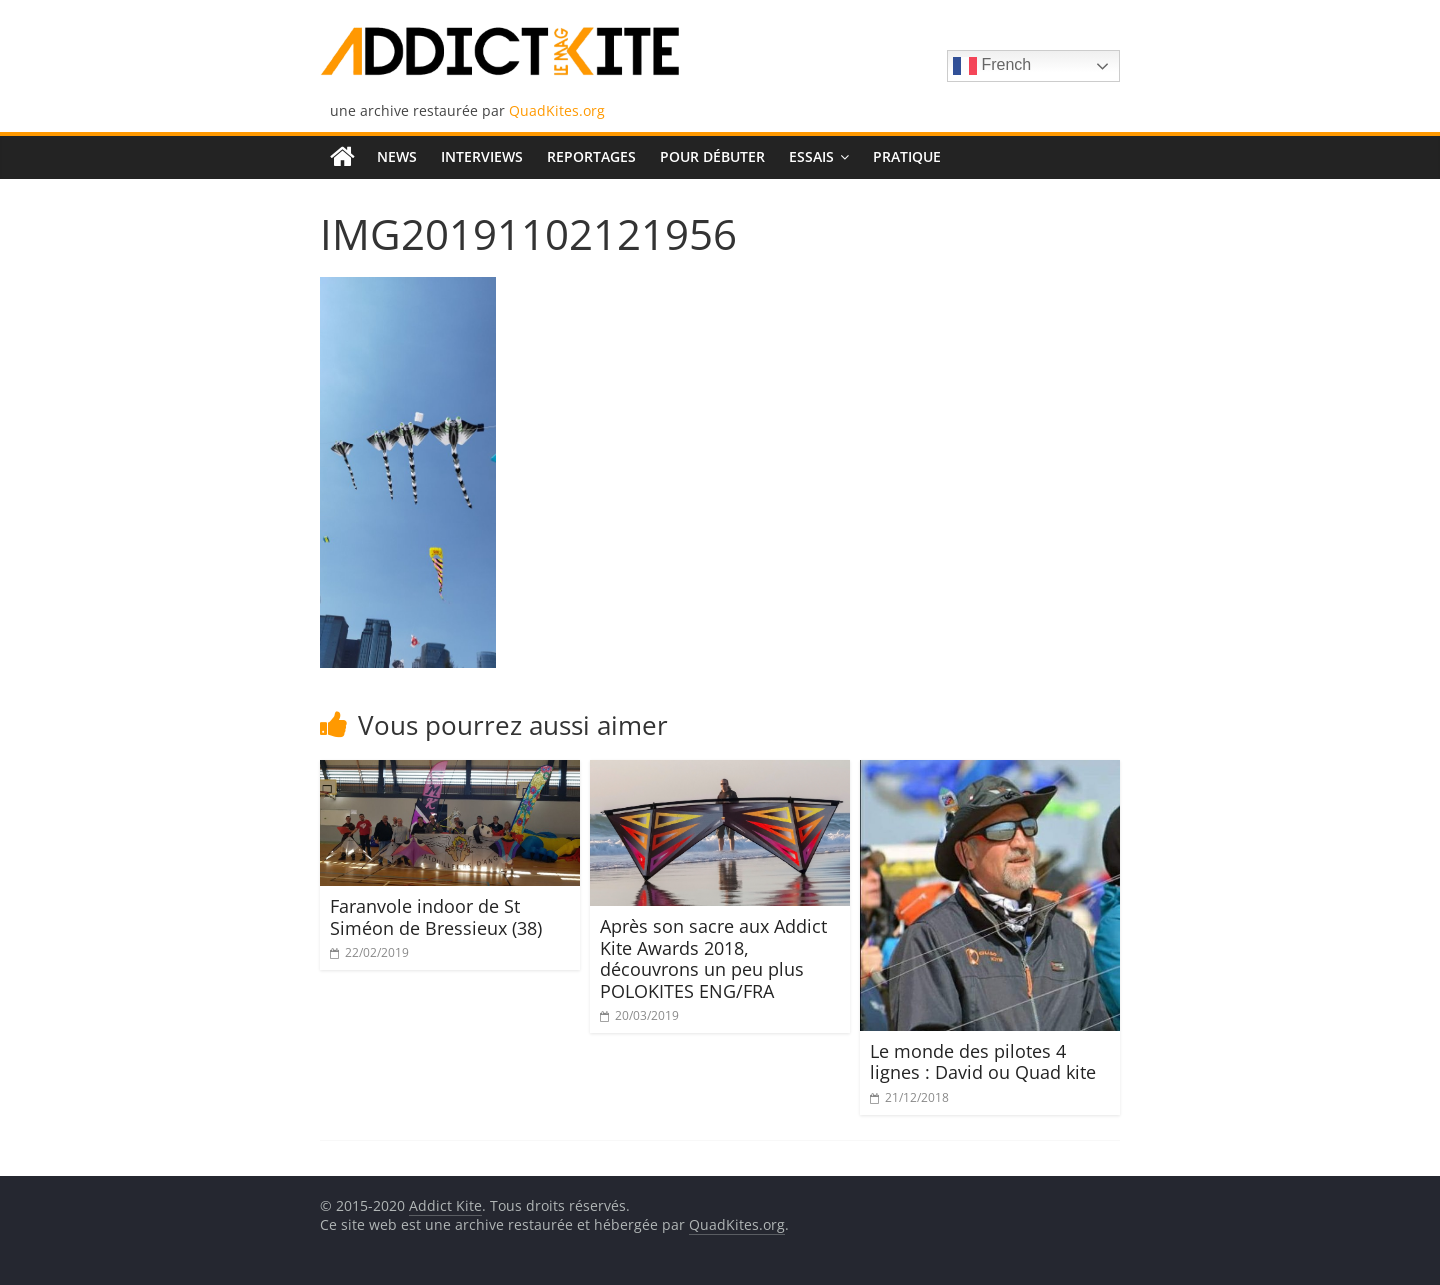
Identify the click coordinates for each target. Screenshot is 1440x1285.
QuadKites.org (557, 110)
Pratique (907, 156)
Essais (811, 156)
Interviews (482, 156)
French (992, 66)
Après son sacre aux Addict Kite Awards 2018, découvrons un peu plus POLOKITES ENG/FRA (713, 958)
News (397, 156)
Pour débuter (712, 156)
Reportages (591, 156)
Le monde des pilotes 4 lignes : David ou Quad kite (983, 1062)
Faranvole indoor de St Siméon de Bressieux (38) (436, 917)
